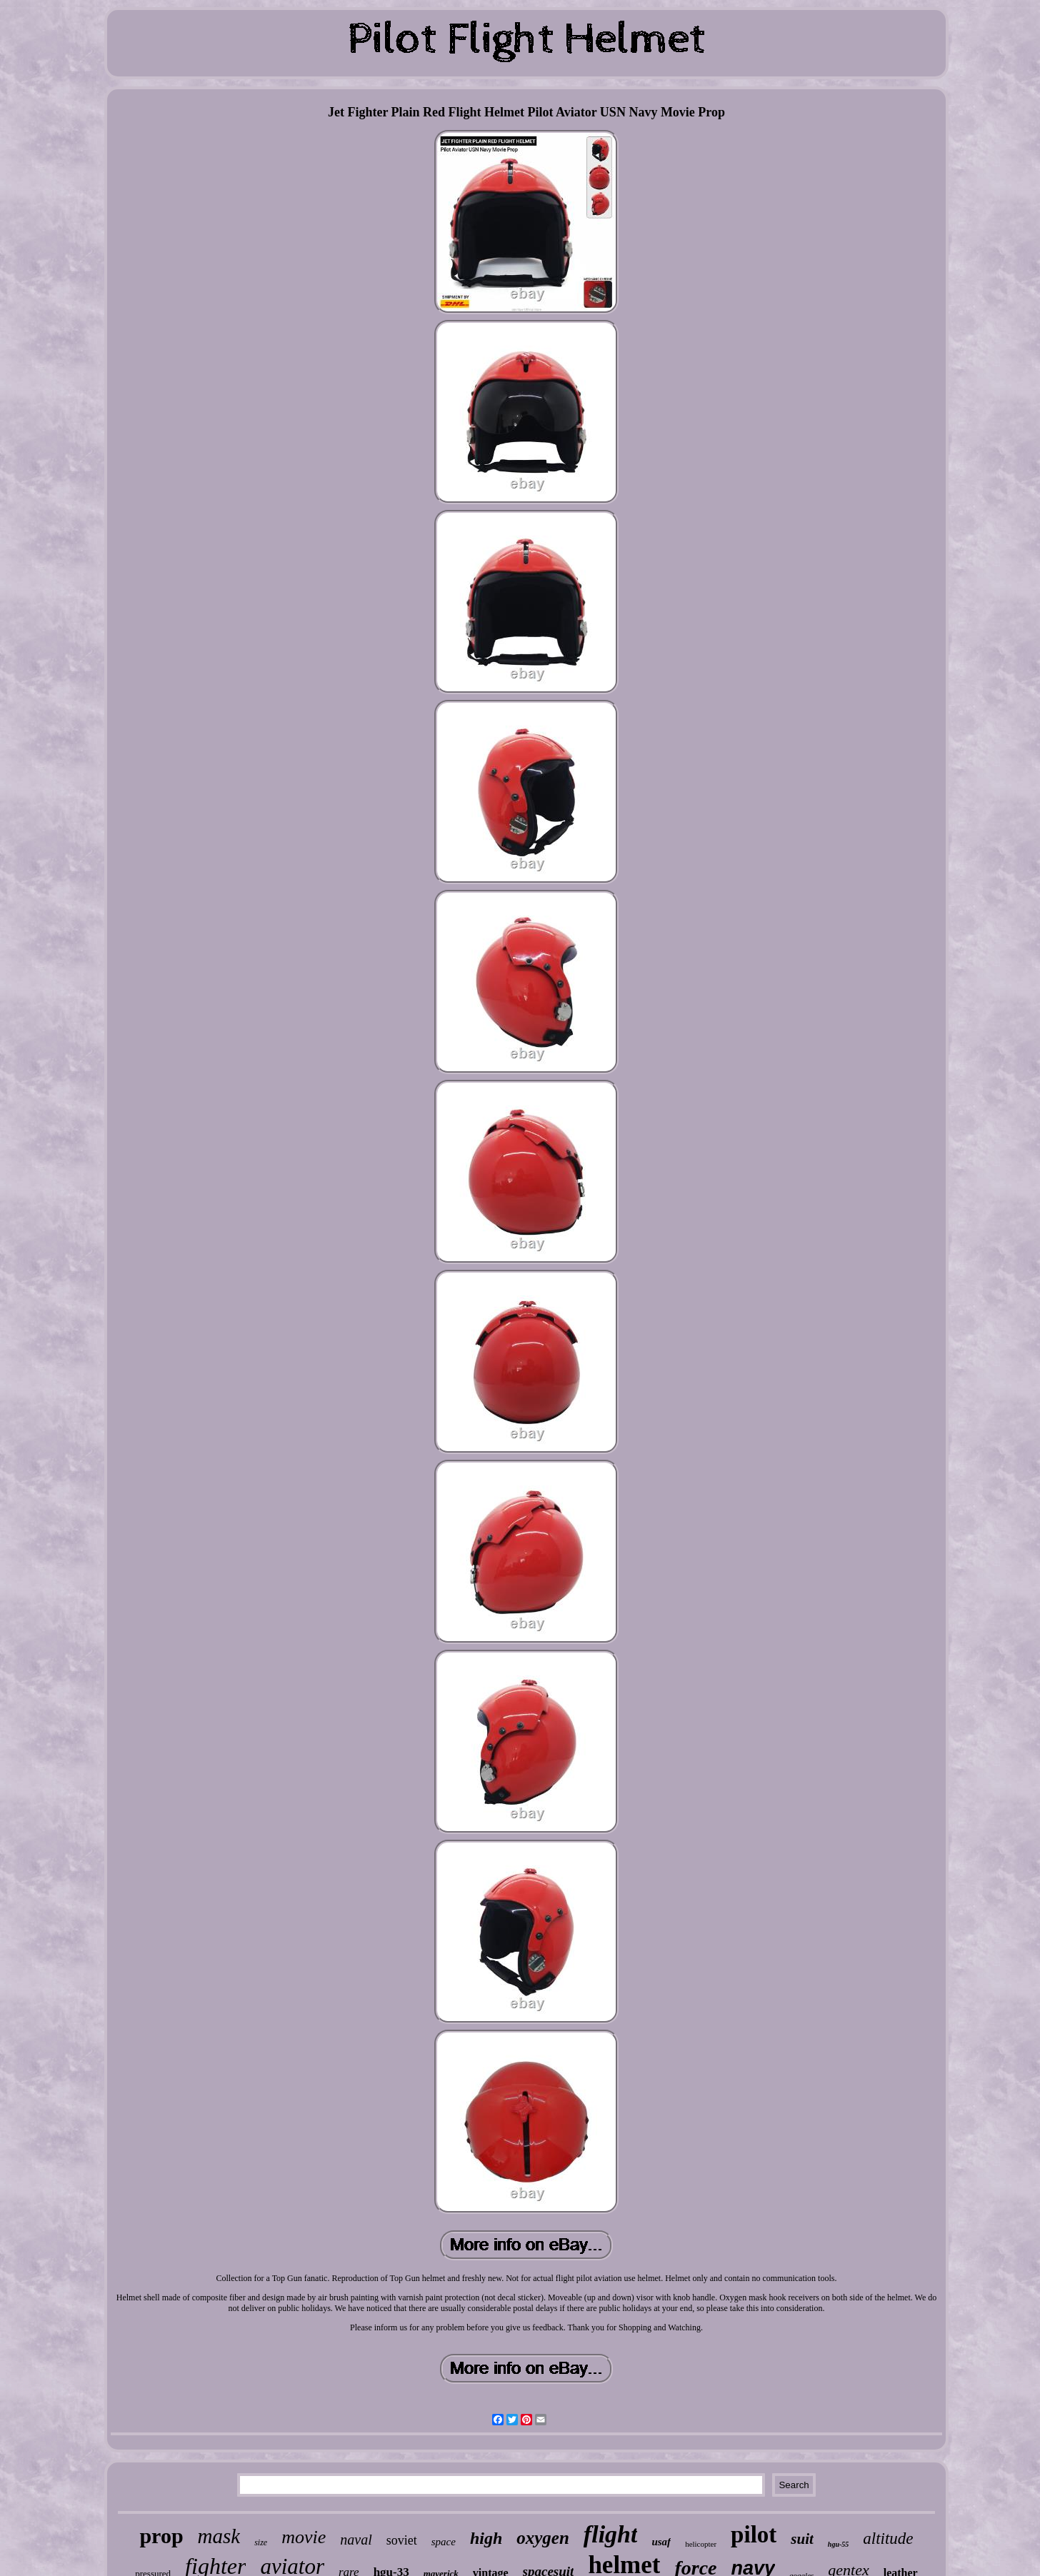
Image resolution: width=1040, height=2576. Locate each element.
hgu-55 (838, 2544)
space (443, 2541)
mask (219, 2536)
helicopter (700, 2544)
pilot (753, 2534)
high (486, 2538)
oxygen (542, 2537)
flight (611, 2534)
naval (355, 2539)
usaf (661, 2541)
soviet (401, 2540)
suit (802, 2538)
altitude (888, 2538)
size (260, 2542)
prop (161, 2535)
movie (303, 2537)
